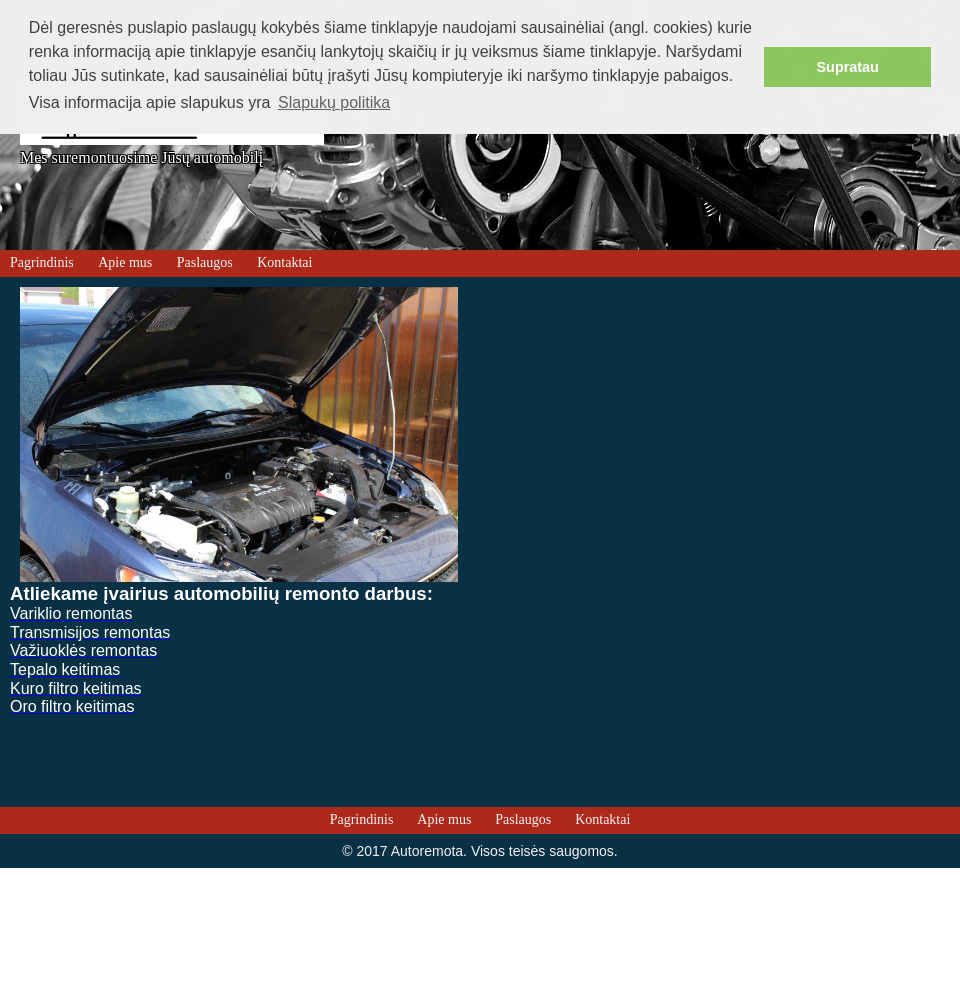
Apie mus (125, 262)
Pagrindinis (42, 262)
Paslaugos (205, 262)
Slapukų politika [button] (334, 102)
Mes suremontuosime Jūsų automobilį (141, 158)
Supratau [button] (848, 67)
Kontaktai (284, 262)
